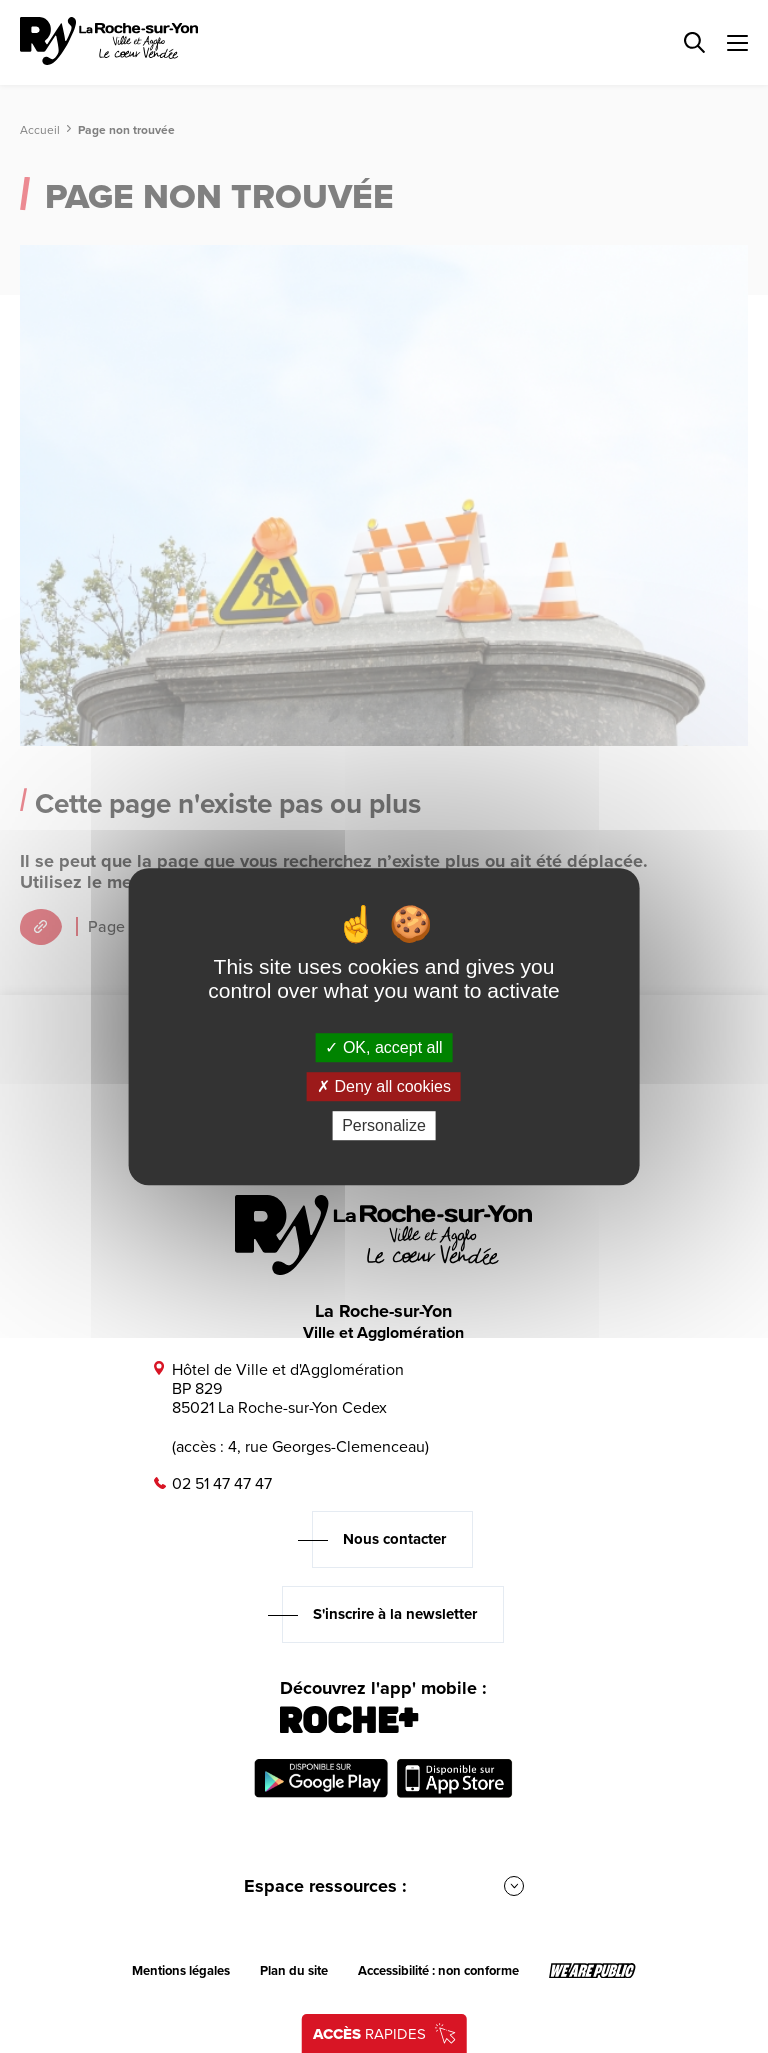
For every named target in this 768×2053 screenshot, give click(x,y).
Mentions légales (181, 1971)
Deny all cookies (384, 1086)
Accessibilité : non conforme (438, 1971)
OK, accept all (383, 1047)
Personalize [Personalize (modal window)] (384, 1125)
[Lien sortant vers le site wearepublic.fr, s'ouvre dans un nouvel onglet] (592, 1971)
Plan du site (294, 1971)
